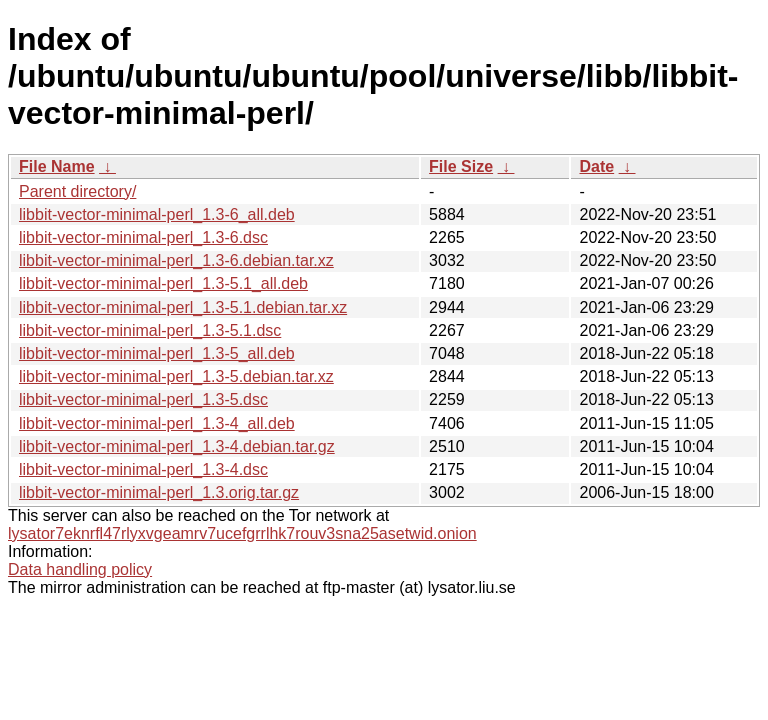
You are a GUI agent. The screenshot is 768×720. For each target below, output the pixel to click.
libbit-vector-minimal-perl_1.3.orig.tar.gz (159, 492)
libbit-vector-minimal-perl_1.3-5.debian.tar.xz (176, 376)
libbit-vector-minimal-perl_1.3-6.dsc (143, 237)
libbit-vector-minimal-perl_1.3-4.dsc (143, 469)
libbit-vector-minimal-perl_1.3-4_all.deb (157, 423)
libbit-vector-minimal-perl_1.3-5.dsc (143, 399)
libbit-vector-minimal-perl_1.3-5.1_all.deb (163, 283)
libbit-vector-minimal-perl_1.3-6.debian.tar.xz (176, 260)
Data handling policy (80, 569)
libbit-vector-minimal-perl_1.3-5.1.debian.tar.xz (183, 307)
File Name (57, 166)
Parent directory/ (77, 191)
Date (596, 166)
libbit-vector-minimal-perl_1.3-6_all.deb (157, 214)
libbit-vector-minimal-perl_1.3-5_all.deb (157, 353)
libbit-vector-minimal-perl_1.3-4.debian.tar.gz (177, 446)
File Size (461, 166)
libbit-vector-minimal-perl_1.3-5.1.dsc (150, 330)
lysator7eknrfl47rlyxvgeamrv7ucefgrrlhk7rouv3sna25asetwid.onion (242, 533)
